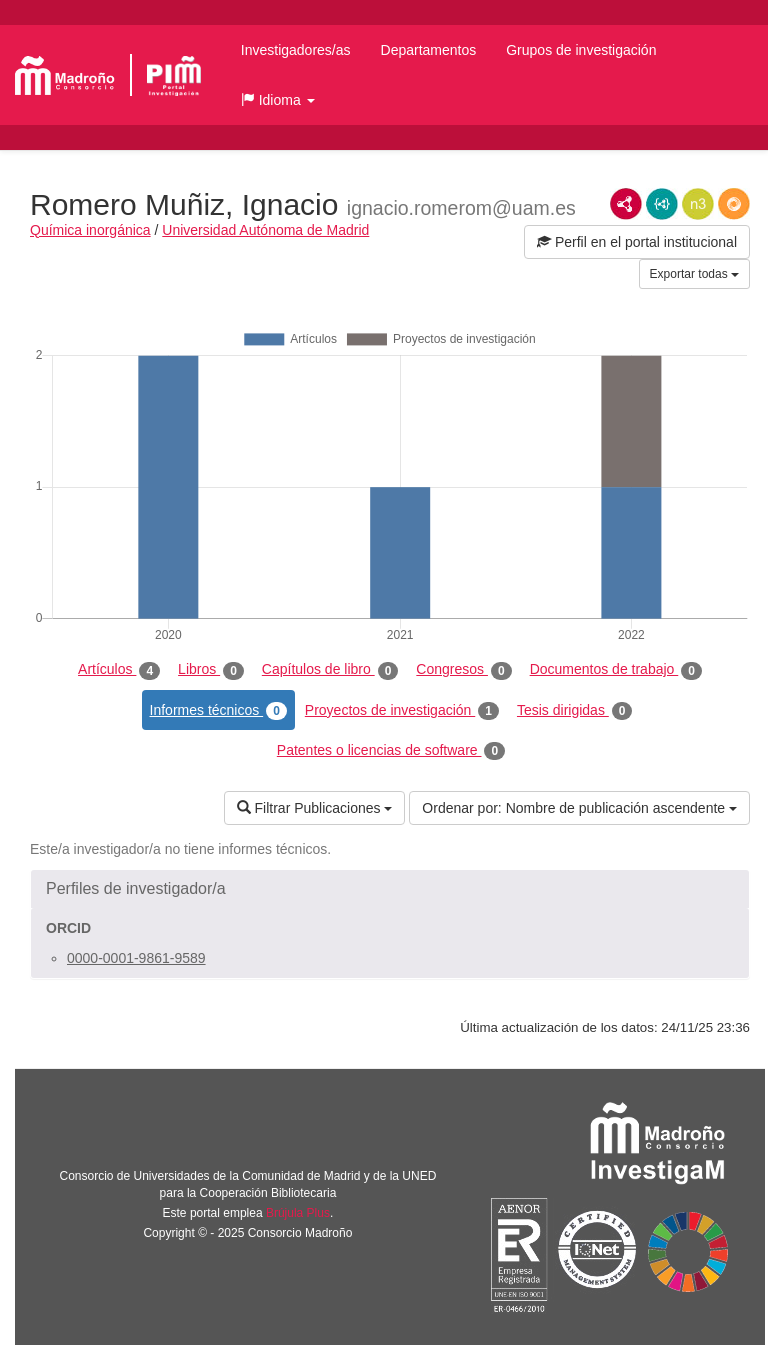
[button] (278, 100)
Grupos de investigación (581, 50)
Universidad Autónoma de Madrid (265, 230)
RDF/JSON (734, 204)
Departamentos (429, 50)
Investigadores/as (296, 50)
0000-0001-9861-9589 (136, 958)
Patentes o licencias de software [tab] (391, 751)
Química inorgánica (90, 230)
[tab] (390, 889)
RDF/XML (626, 204)
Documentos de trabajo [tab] (616, 670)
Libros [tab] (211, 670)
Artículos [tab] (119, 670)
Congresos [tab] (463, 670)
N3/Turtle (698, 204)
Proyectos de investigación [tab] (402, 711)
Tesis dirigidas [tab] (575, 711)
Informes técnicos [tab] (218, 711)
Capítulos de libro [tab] (330, 670)
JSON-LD (662, 204)
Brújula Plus (298, 1213)
